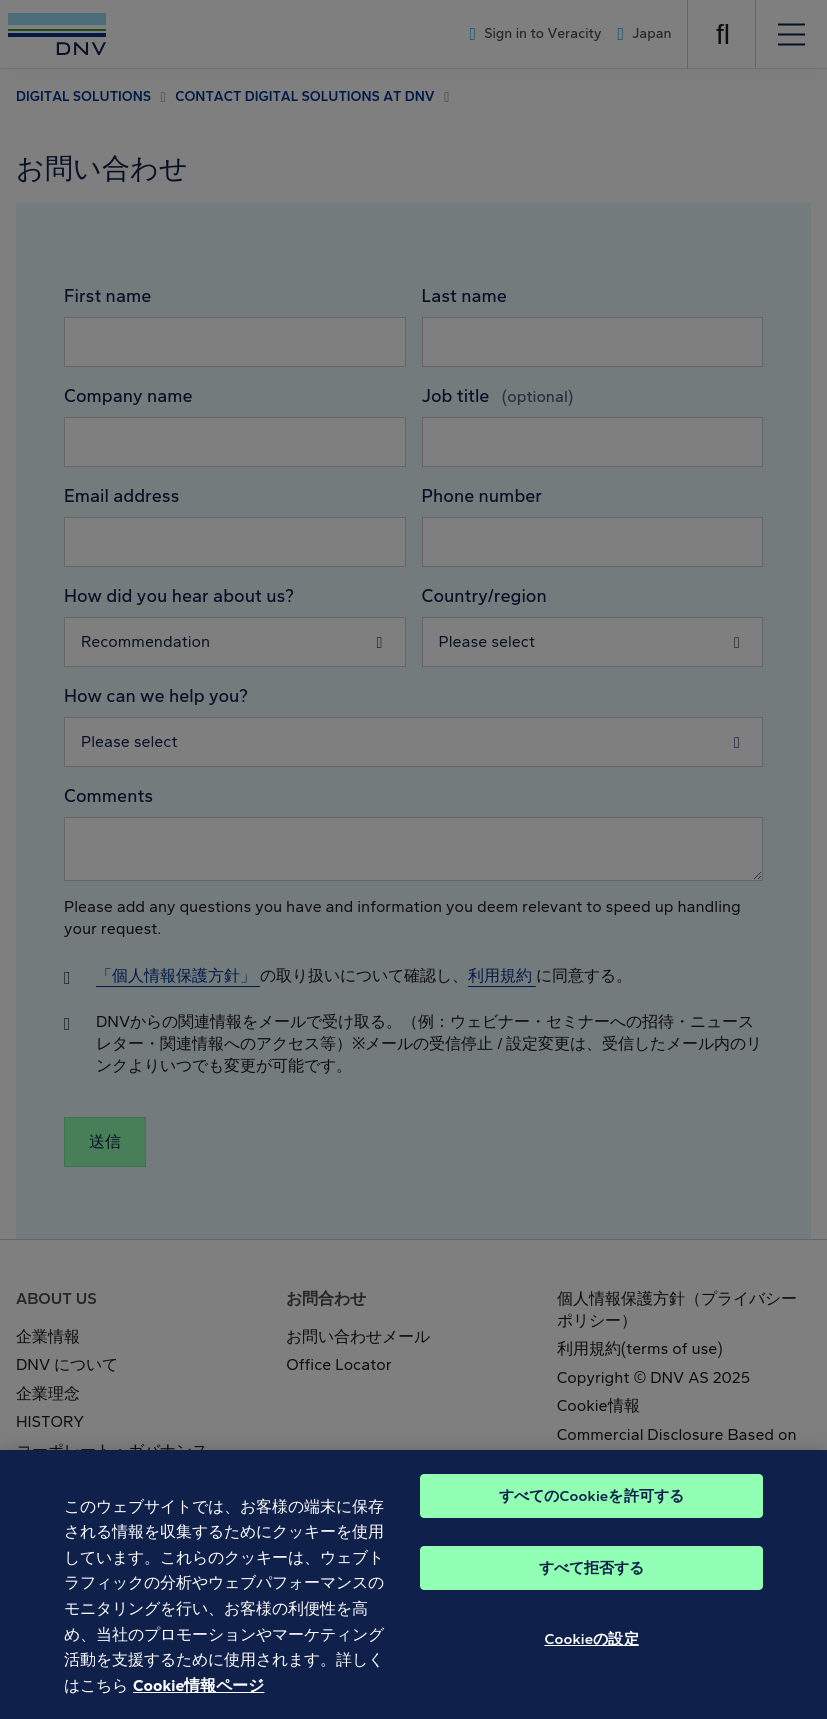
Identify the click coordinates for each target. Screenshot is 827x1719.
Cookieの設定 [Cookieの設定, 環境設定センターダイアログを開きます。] (591, 1651)
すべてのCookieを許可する (591, 1508)
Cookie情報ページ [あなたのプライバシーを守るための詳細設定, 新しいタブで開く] (198, 1697)
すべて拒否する (592, 1580)
